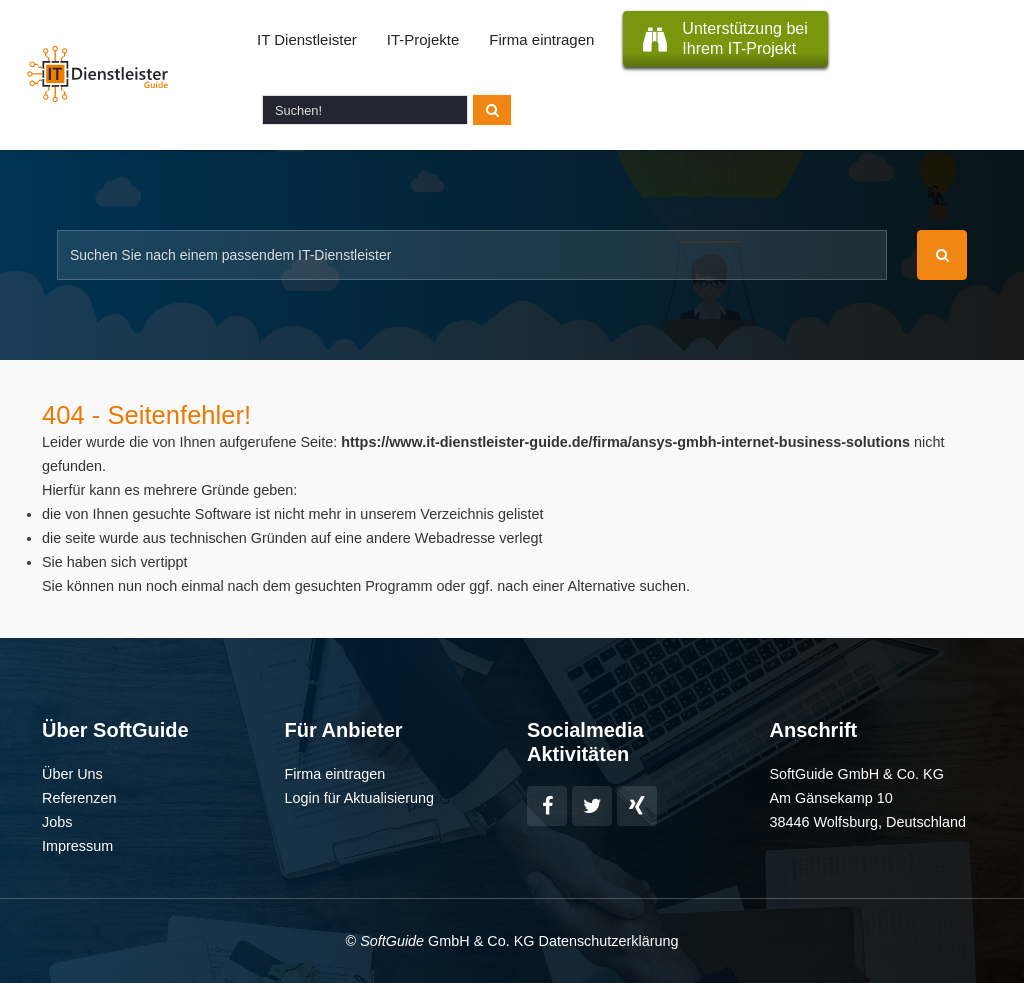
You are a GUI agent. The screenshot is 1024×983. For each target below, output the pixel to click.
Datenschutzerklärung (608, 941)
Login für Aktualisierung (360, 798)
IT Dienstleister (307, 39)
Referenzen (79, 798)
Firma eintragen (541, 39)
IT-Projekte (423, 39)
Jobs (57, 822)
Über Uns (72, 774)
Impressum (77, 846)
